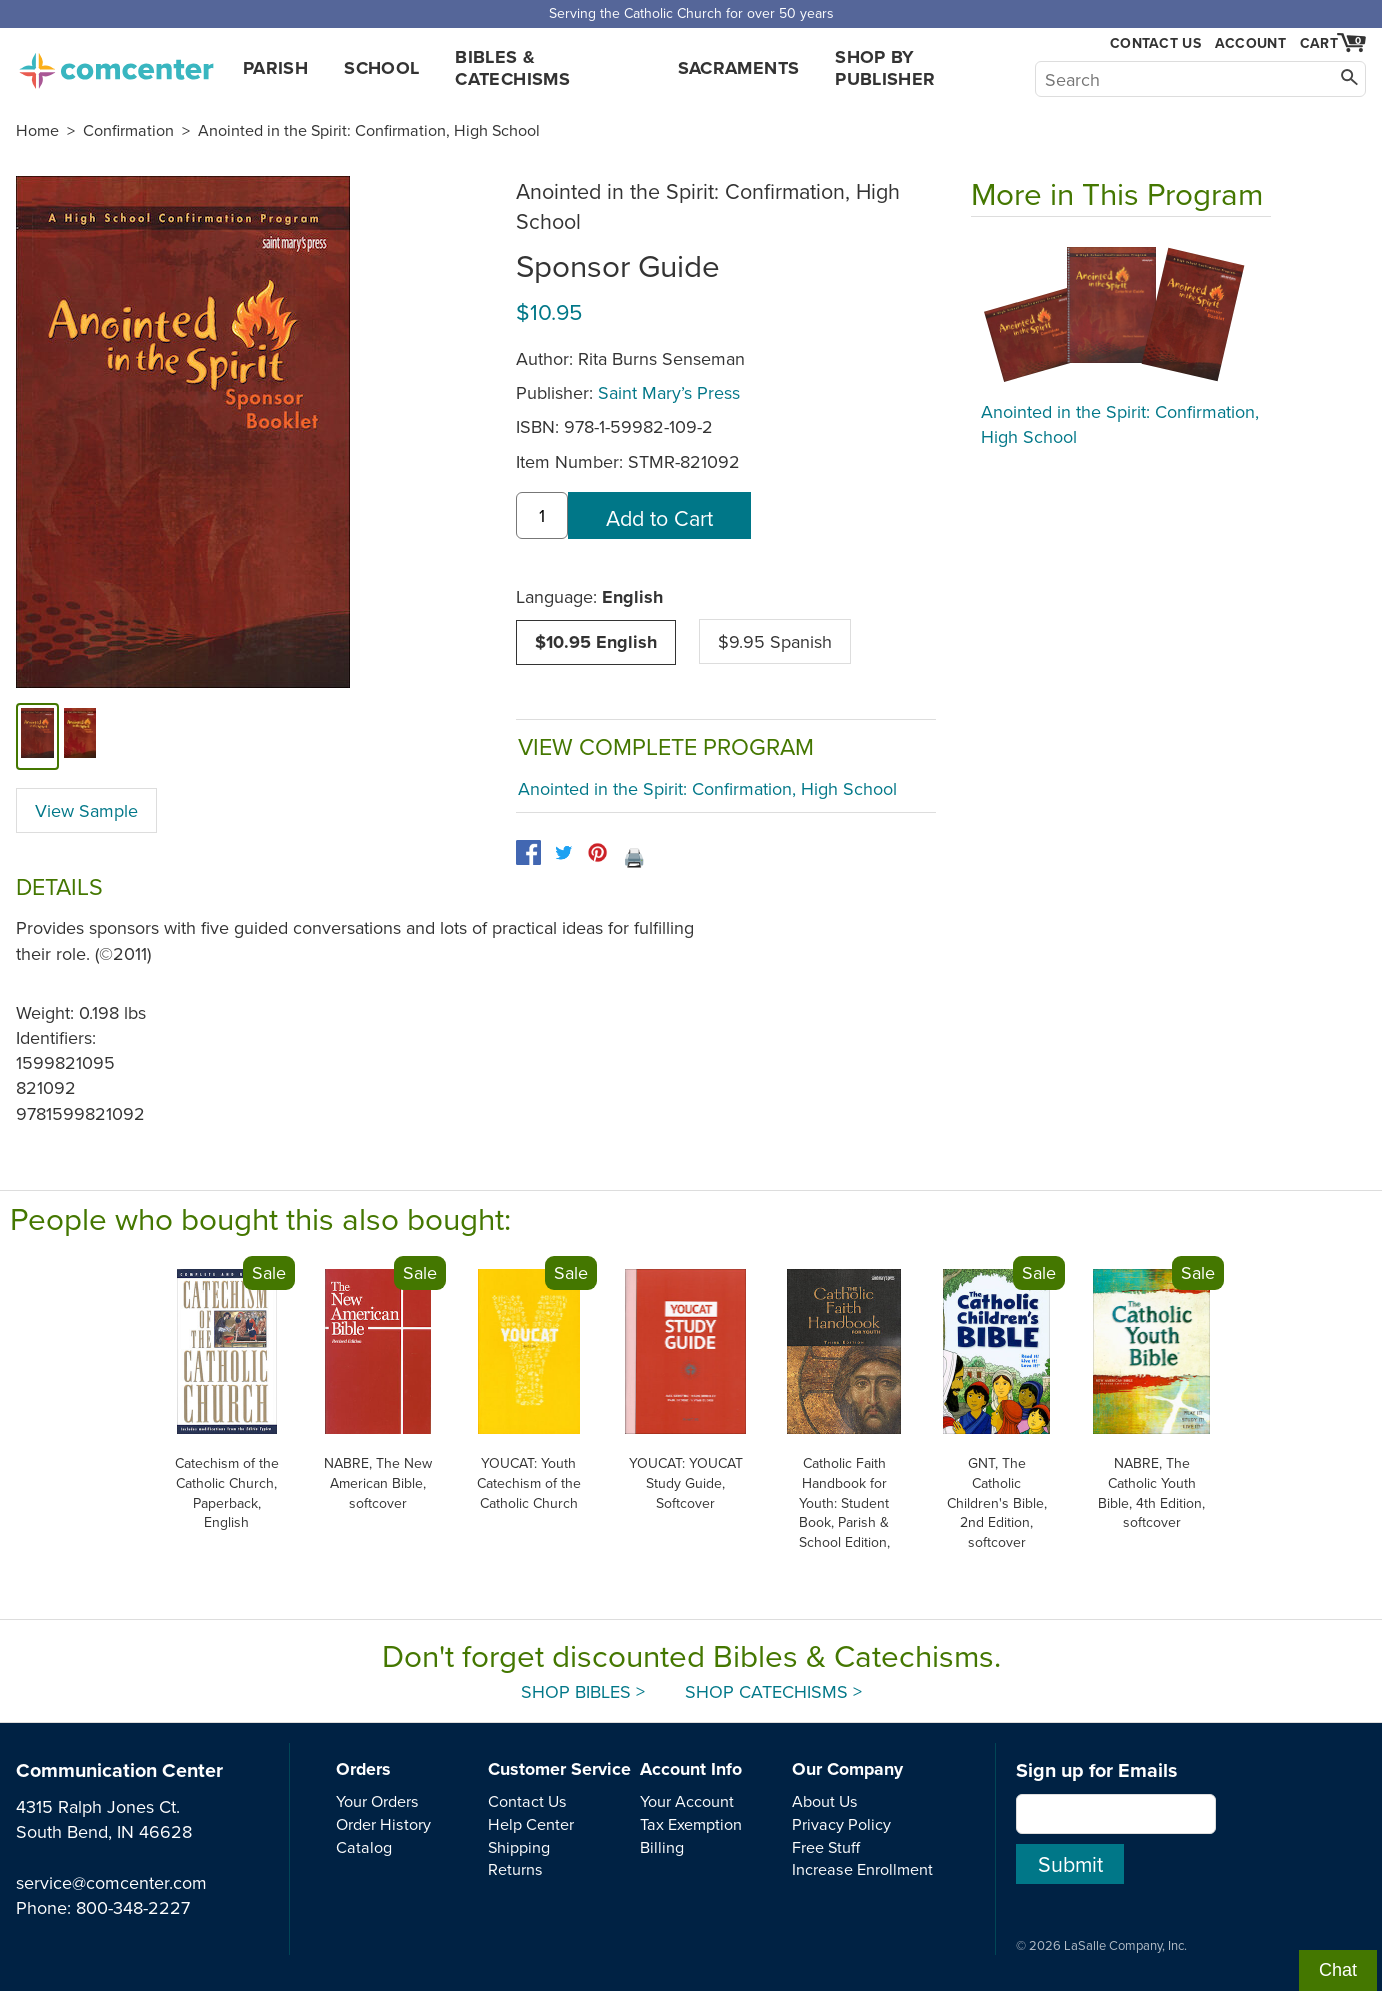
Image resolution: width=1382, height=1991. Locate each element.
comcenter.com (116, 65)
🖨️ (634, 857)
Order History (383, 1824)
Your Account (687, 1801)
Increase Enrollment (862, 1869)
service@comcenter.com (111, 1882)
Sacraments (739, 68)
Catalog (364, 1847)
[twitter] (563, 852)
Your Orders (377, 1801)
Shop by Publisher (885, 68)
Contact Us (1155, 43)
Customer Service (559, 1769)
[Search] (1200, 79)
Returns (515, 1869)
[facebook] (528, 852)
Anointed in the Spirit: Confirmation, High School (369, 130)
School (381, 68)
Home (37, 130)
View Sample (86, 810)
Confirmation (128, 130)
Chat (1338, 1970)
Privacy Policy (841, 1824)
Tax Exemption (691, 1824)
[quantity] (542, 515)
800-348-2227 (133, 1907)
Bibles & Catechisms (512, 68)
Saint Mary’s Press (669, 392)
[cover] (37, 736)
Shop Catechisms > (773, 1691)
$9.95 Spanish (775, 641)
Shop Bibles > (583, 1691)
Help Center (531, 1824)
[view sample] (80, 736)
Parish (275, 68)
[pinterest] (597, 852)
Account (1250, 43)
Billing (662, 1847)
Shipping (519, 1847)
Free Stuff (826, 1847)
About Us (825, 1801)
